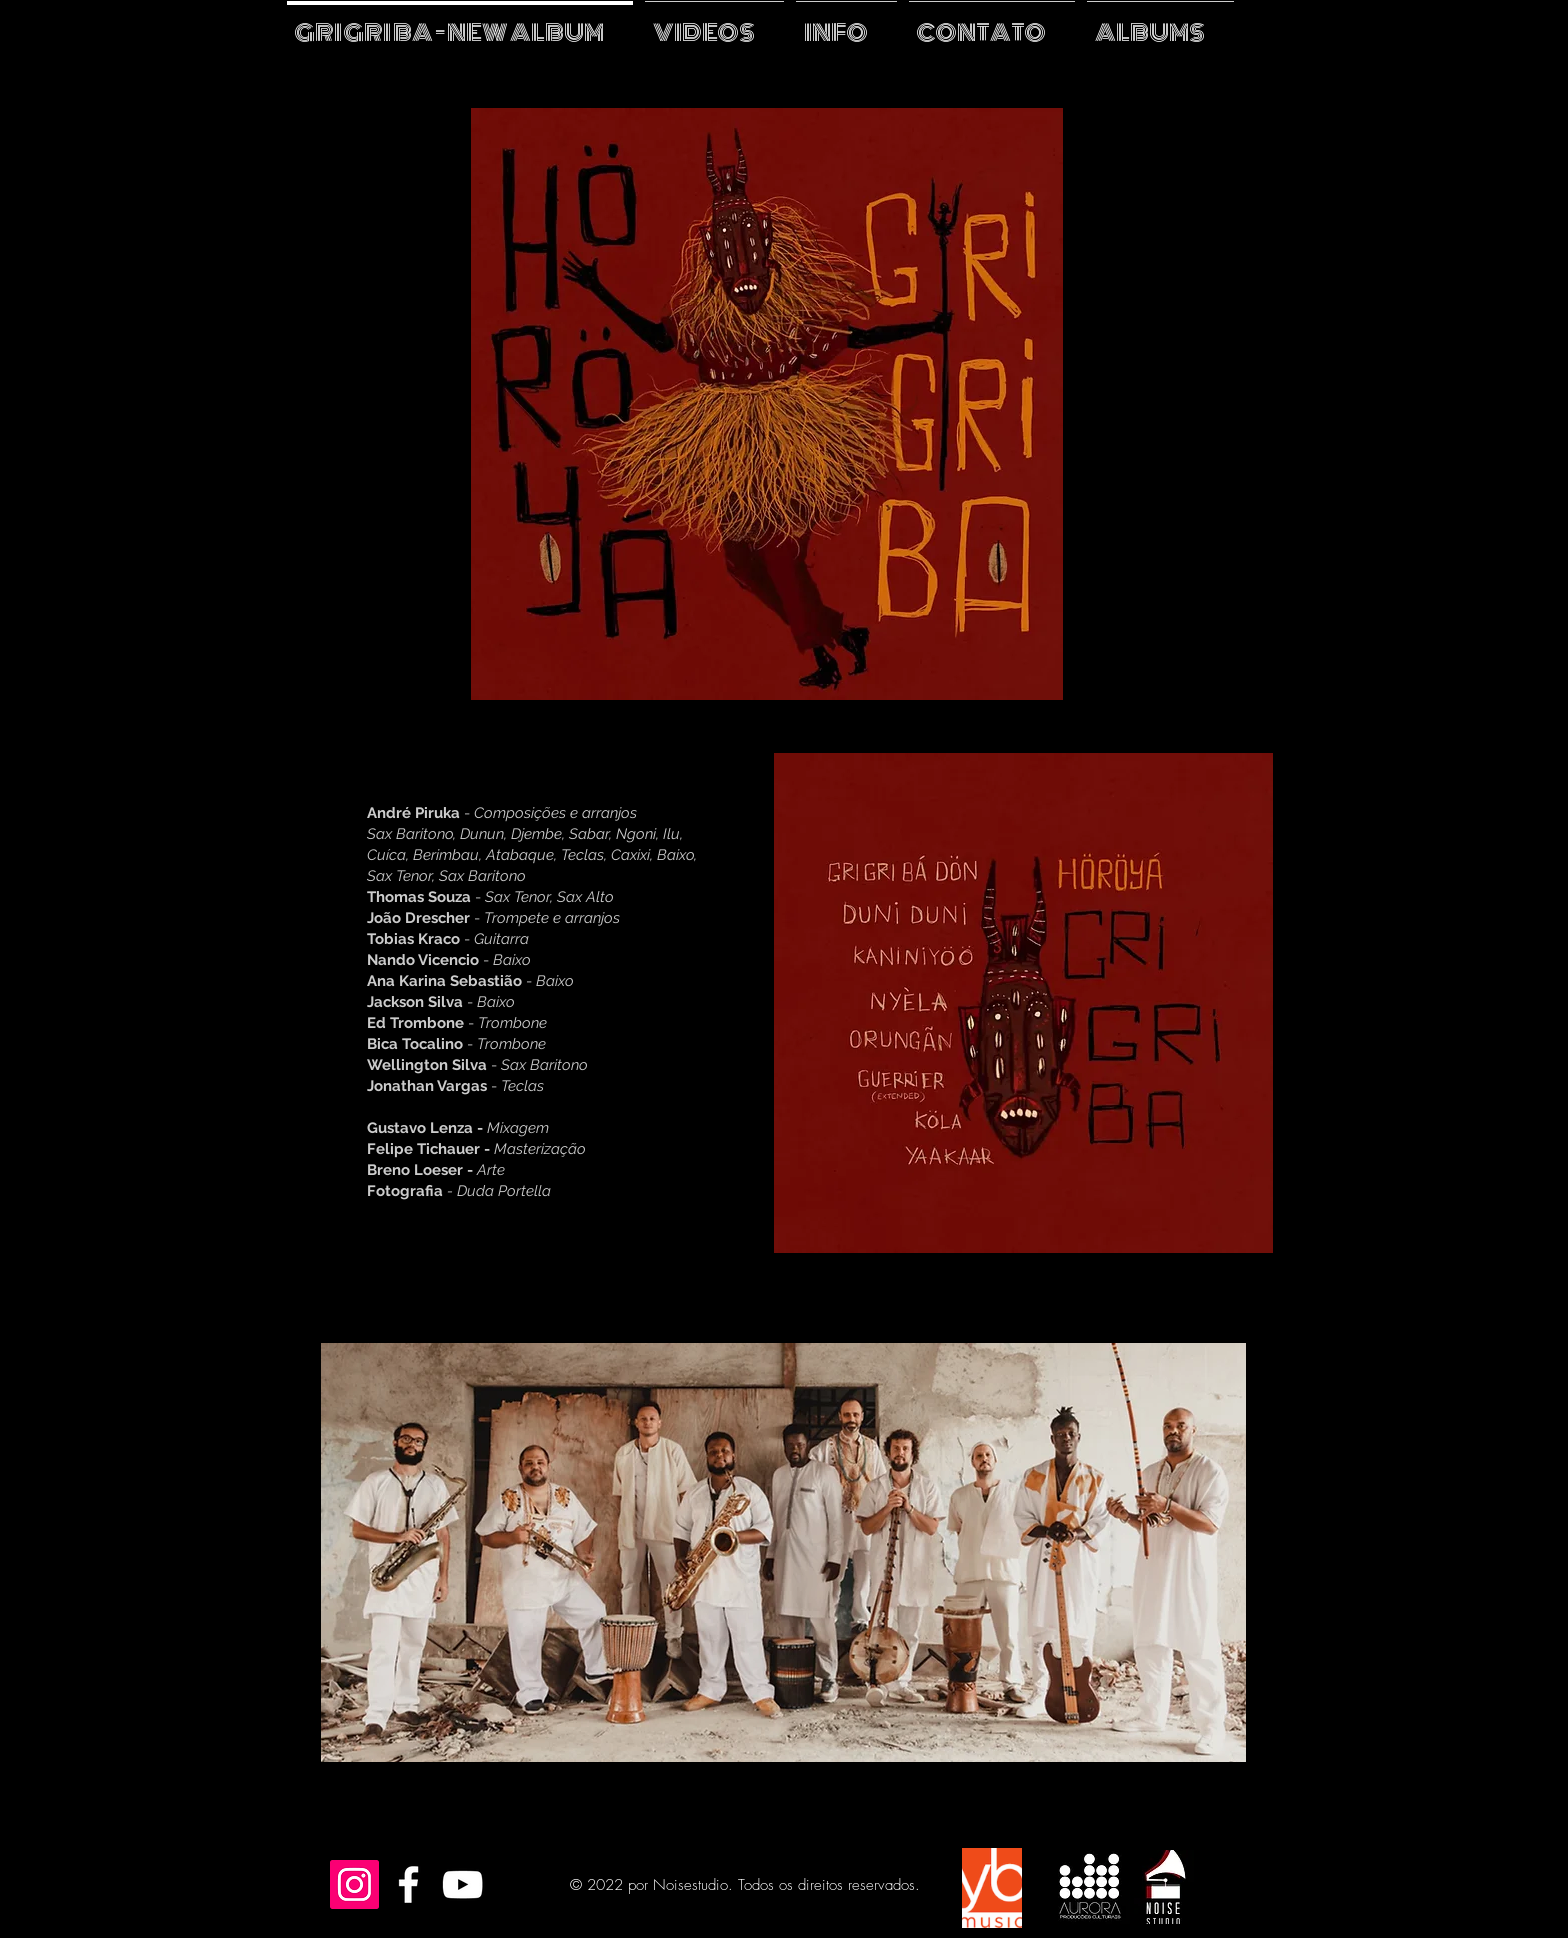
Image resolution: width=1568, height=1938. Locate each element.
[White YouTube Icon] (462, 1884)
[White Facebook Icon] (408, 1884)
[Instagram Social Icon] (354, 1884)
